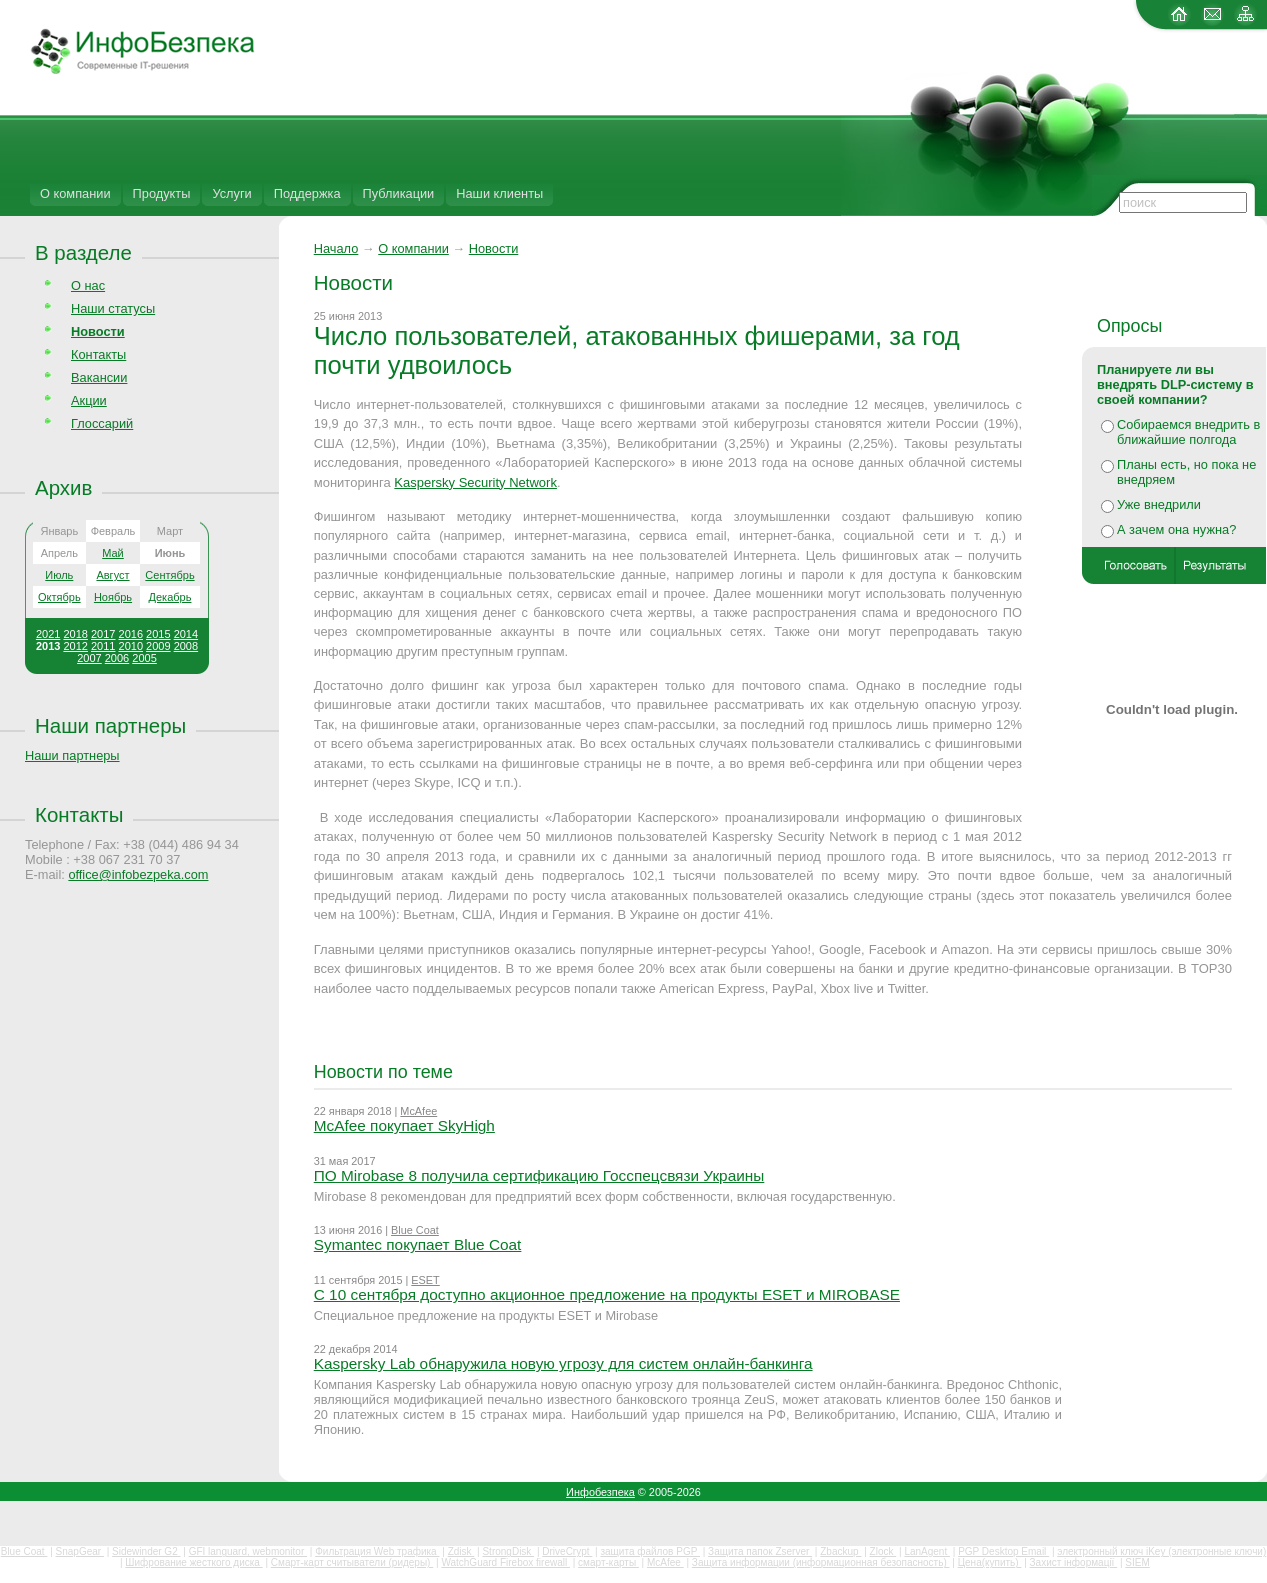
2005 (144, 658)
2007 (89, 658)
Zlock (883, 1551)
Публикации (399, 193)
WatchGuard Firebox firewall (505, 1562)
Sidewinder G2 (146, 1551)
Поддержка (307, 193)
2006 (117, 658)
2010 (131, 646)
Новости (494, 248)
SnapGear (80, 1551)
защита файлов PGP (649, 1551)
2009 (158, 646)
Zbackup (840, 1551)
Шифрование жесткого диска (193, 1562)
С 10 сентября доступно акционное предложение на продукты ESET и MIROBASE (607, 1294)
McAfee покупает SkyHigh (404, 1125)
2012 (75, 646)
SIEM (1137, 1562)
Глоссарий (102, 423)
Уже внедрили (1159, 504)
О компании (75, 193)
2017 (103, 634)
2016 (131, 634)
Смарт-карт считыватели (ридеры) (352, 1562)
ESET (425, 1280)
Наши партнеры (110, 725)
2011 (103, 646)
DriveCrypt (567, 1551)
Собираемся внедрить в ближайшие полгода (1188, 432)
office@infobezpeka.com (138, 874)
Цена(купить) (990, 1562)
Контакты (98, 354)
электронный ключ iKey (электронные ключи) (1161, 1551)
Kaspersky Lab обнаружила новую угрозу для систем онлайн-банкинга (563, 1363)
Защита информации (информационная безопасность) (821, 1562)
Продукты (162, 193)
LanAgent (927, 1551)
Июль (59, 575)
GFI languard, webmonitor (248, 1551)
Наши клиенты (499, 193)
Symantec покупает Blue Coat (418, 1244)
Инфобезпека (600, 1492)
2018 (75, 634)
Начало (336, 248)
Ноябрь (113, 597)
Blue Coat (415, 1230)
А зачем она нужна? (1176, 529)
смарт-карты (608, 1562)
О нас (88, 285)
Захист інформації (1074, 1562)
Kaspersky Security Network (475, 482)
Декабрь (170, 597)
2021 (48, 634)
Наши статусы (113, 308)
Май (113, 553)
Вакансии (99, 377)
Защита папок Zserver (760, 1551)
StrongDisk (508, 1551)
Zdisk (461, 1551)
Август (112, 575)
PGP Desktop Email (1003, 1551)
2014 (186, 634)
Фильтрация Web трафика (377, 1551)
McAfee (418, 1111)
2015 (158, 634)
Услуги (231, 193)
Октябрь (59, 597)
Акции (89, 400)
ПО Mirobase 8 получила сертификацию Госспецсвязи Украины (539, 1175)
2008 (186, 646)
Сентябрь (169, 575)
